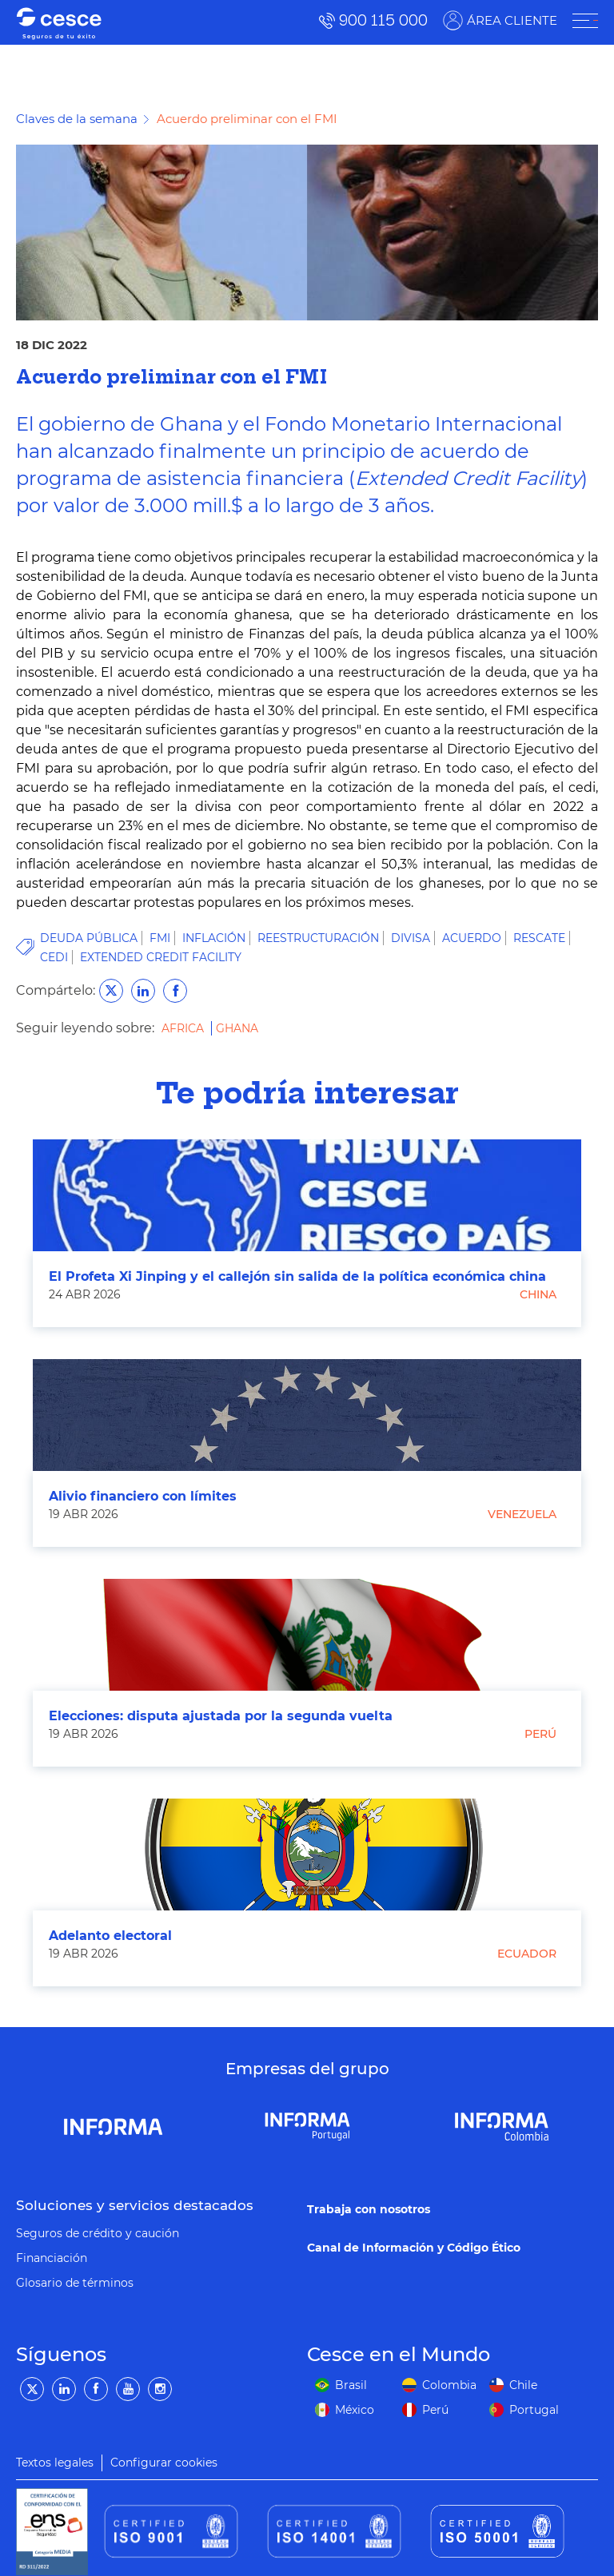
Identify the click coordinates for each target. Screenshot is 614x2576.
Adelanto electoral (110, 1935)
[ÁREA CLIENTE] (585, 21)
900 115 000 (383, 20)
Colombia (449, 2385)
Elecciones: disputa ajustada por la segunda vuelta (221, 1715)
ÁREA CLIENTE (512, 20)
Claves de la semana (77, 118)
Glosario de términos (75, 2283)
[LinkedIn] (64, 2389)
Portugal (534, 2410)
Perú (540, 1734)
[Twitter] (32, 2389)
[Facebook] (96, 2389)
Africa (184, 1028)
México (354, 2410)
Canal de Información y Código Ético (413, 2247)
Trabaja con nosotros (368, 2209)
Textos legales (55, 2462)
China (538, 1294)
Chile (523, 2385)
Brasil (351, 2385)
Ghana (237, 1028)
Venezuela (522, 1514)
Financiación (51, 2258)
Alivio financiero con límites (143, 1496)
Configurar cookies (163, 2462)
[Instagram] (160, 2389)
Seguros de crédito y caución (97, 2233)
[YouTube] (128, 2389)
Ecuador (526, 1953)
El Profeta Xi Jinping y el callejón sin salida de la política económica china (297, 1276)
